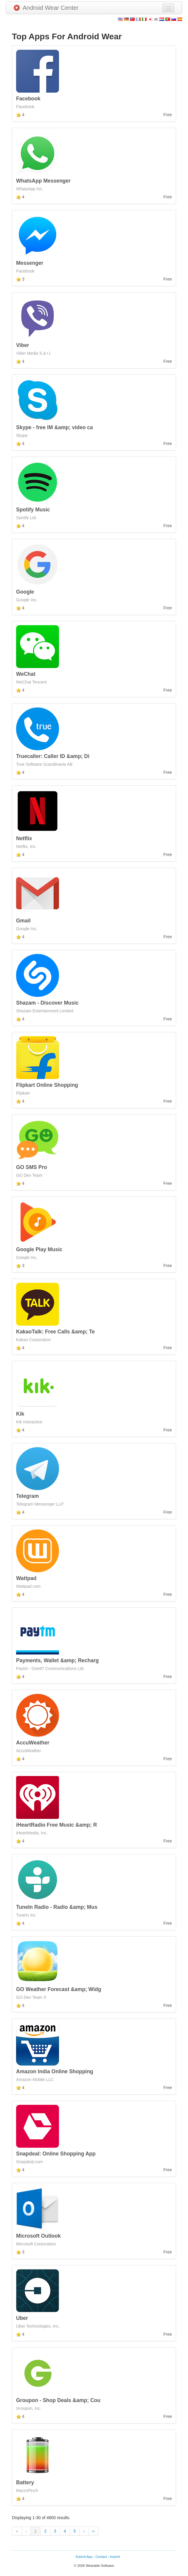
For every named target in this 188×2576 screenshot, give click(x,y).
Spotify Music (33, 510)
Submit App (83, 2556)
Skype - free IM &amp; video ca (54, 427)
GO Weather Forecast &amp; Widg (58, 1989)
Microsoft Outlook (38, 2236)
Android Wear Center (46, 7)
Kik (20, 1414)
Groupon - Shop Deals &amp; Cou (58, 2400)
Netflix (24, 838)
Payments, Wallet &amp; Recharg (57, 1660)
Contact (101, 2556)
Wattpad (26, 1578)
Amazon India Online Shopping (54, 2071)
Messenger (29, 263)
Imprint (115, 2556)
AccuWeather (32, 1743)
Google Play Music (39, 1249)
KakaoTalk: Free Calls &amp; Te (55, 1332)
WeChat (25, 674)
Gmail (23, 921)
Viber (22, 345)
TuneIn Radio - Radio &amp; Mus (56, 1907)
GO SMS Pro (31, 1167)
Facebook (28, 99)
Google (25, 592)
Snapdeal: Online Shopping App (56, 2154)
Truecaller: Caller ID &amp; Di (52, 756)
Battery (25, 2482)
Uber (22, 2318)
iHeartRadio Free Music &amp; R (56, 1825)
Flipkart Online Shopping (47, 1085)
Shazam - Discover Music (47, 1003)
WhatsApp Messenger (43, 181)
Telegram (27, 1496)
